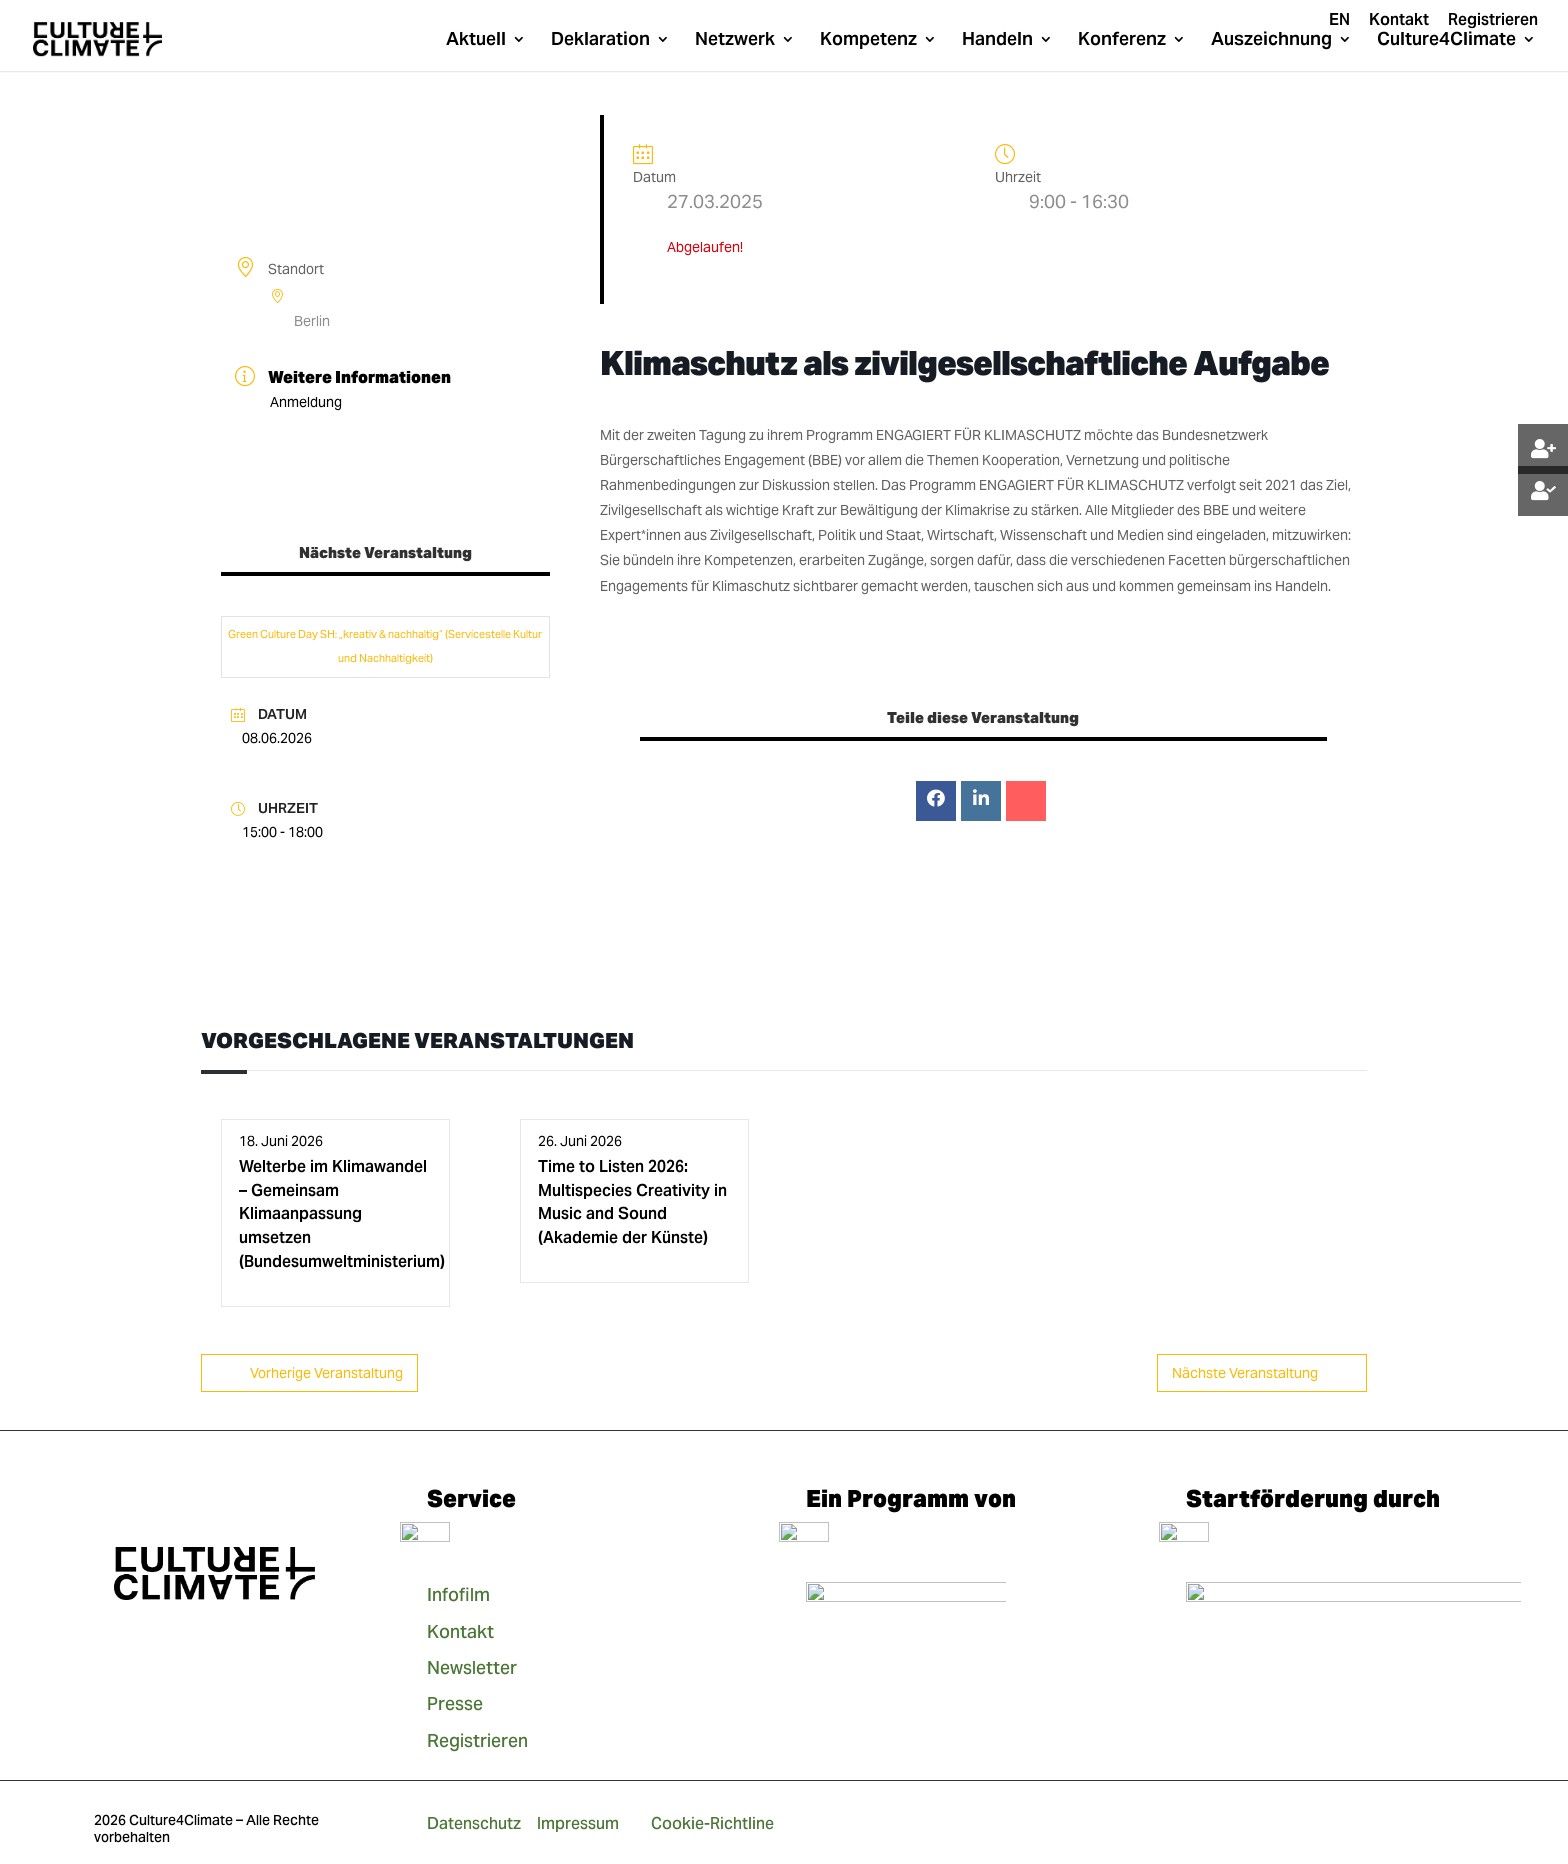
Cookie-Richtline (712, 1823)
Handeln (997, 41)
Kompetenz (868, 41)
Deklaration (600, 41)
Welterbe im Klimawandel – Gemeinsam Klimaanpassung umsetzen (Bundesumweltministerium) (342, 1214)
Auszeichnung (1271, 41)
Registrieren (1493, 21)
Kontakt (1399, 21)
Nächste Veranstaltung (1262, 1373)
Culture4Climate (1446, 41)
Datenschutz (474, 1823)
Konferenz (1122, 41)
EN (1339, 21)
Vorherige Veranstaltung (309, 1373)
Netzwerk (735, 41)
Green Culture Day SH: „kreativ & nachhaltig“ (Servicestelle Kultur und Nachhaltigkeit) (385, 646)
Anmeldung (306, 402)
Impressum (578, 1823)
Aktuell (476, 41)
